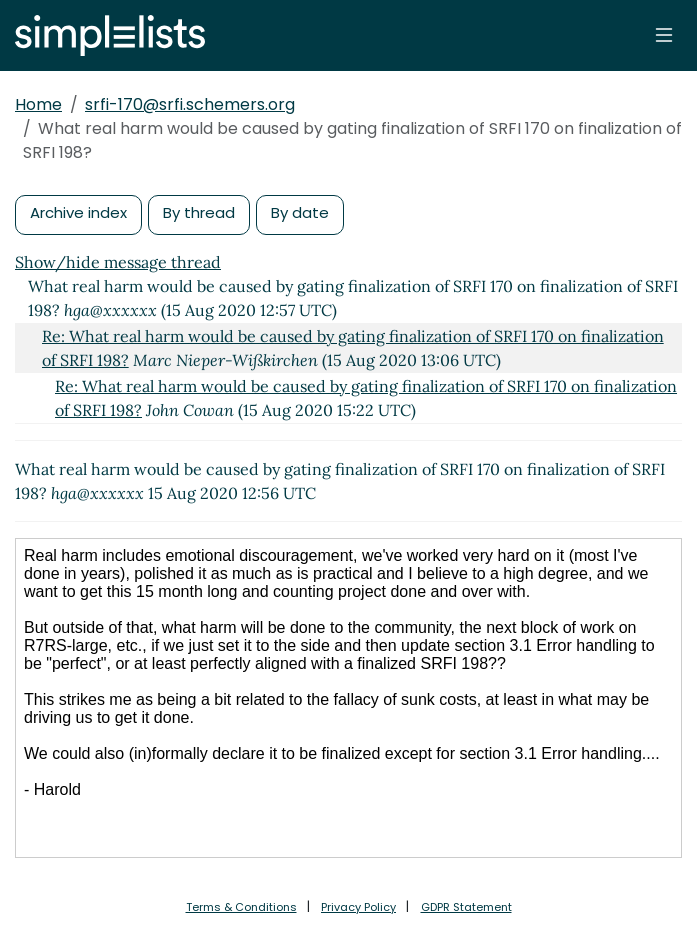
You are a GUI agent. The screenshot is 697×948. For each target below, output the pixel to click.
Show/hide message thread (118, 262)
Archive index (78, 212)
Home (38, 104)
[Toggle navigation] (664, 35)
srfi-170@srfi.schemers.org (190, 104)
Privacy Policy (358, 907)
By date (300, 212)
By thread (199, 212)
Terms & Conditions (241, 907)
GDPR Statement (466, 907)
